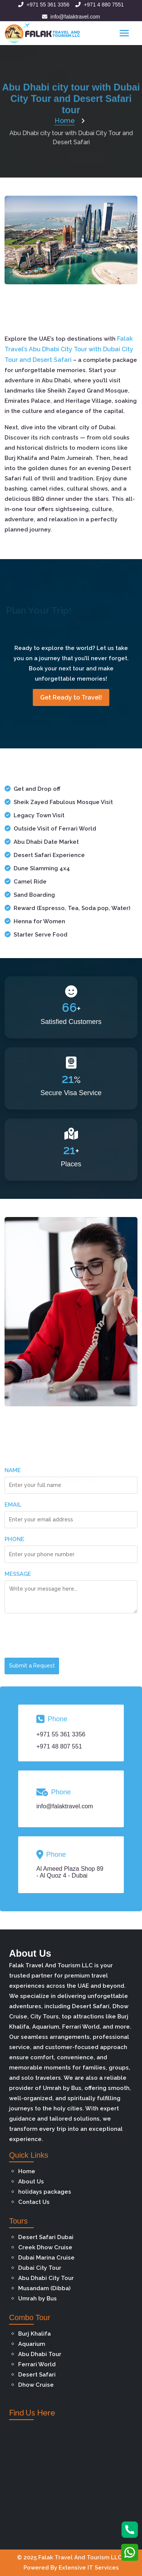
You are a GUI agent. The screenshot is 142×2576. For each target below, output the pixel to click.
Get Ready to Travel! (71, 697)
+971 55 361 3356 (43, 5)
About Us (31, 2181)
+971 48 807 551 (59, 1746)
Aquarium (31, 2344)
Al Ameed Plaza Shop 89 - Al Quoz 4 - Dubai (69, 1872)
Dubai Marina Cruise (46, 2257)
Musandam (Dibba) (44, 2288)
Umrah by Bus (37, 2298)
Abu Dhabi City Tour (46, 2278)
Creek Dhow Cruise (45, 2247)
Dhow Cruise (36, 2384)
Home (26, 2171)
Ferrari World (37, 2364)
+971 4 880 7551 (99, 5)
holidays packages (44, 2191)
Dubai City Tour (39, 2267)
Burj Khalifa (34, 2333)
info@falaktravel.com (71, 17)
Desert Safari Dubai (45, 2237)
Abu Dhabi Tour (39, 2354)
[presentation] (62, 1637)
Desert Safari (37, 2374)
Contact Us (34, 2202)
